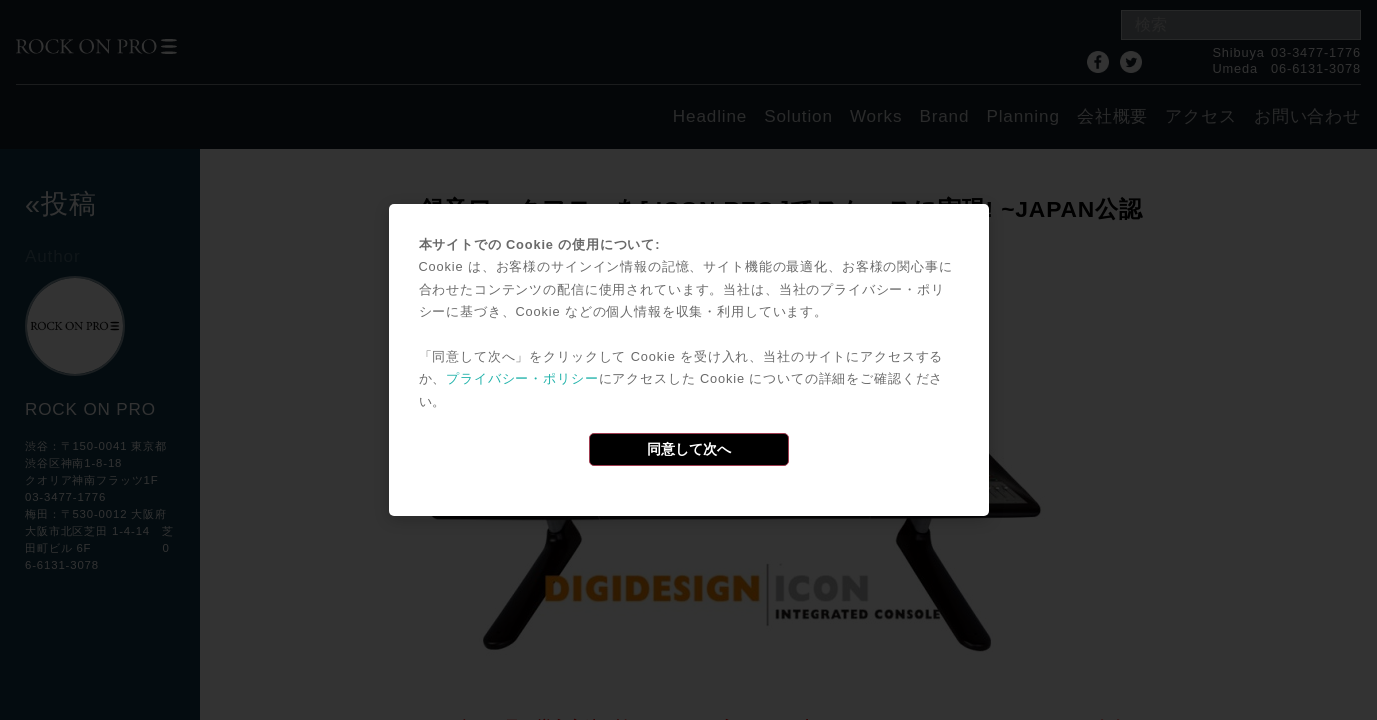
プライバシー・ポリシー (522, 378)
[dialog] (689, 360)
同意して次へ (689, 449)
